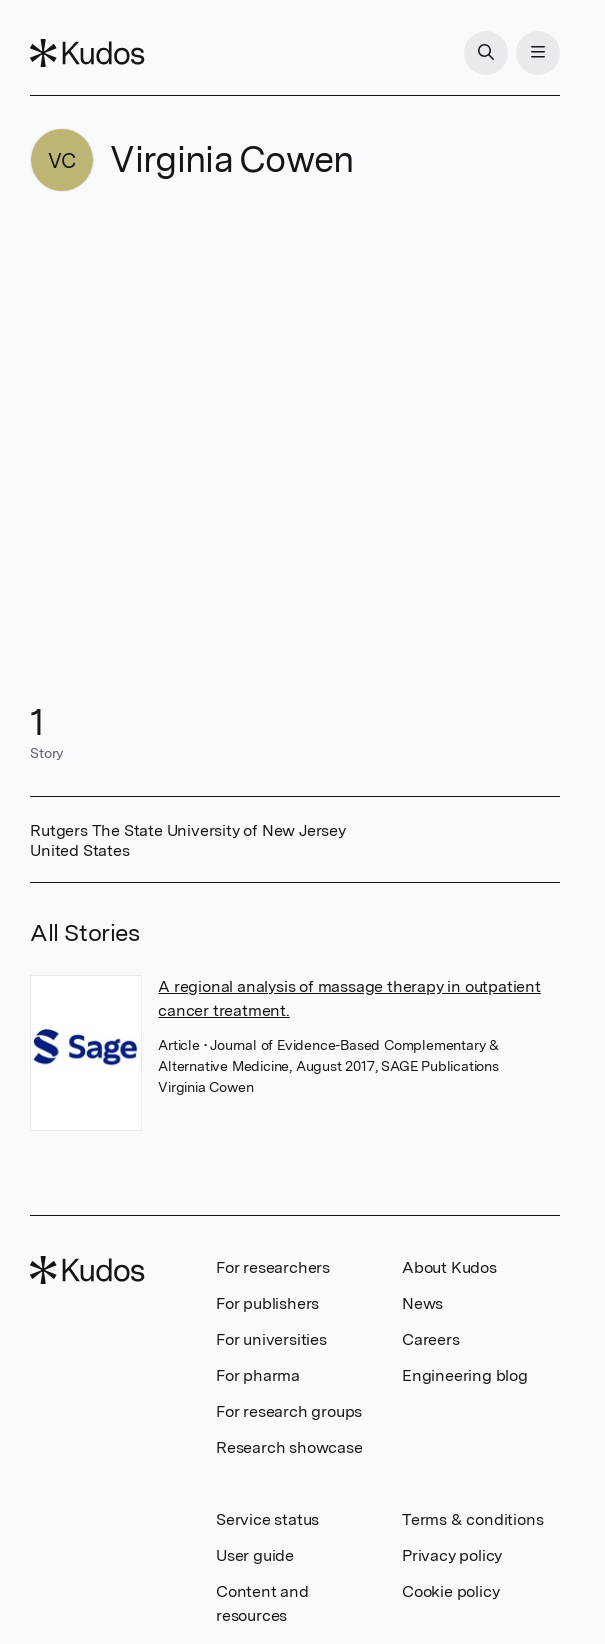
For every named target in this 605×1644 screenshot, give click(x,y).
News (422, 1303)
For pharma (258, 1375)
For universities (271, 1339)
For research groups (289, 1411)
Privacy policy (452, 1555)
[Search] (486, 53)
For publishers (267, 1303)
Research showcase (289, 1447)
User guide (255, 1555)
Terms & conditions (472, 1519)
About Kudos (449, 1267)
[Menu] (538, 53)
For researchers (273, 1267)
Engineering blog (465, 1375)
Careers (431, 1339)
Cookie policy (450, 1591)
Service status (267, 1519)
